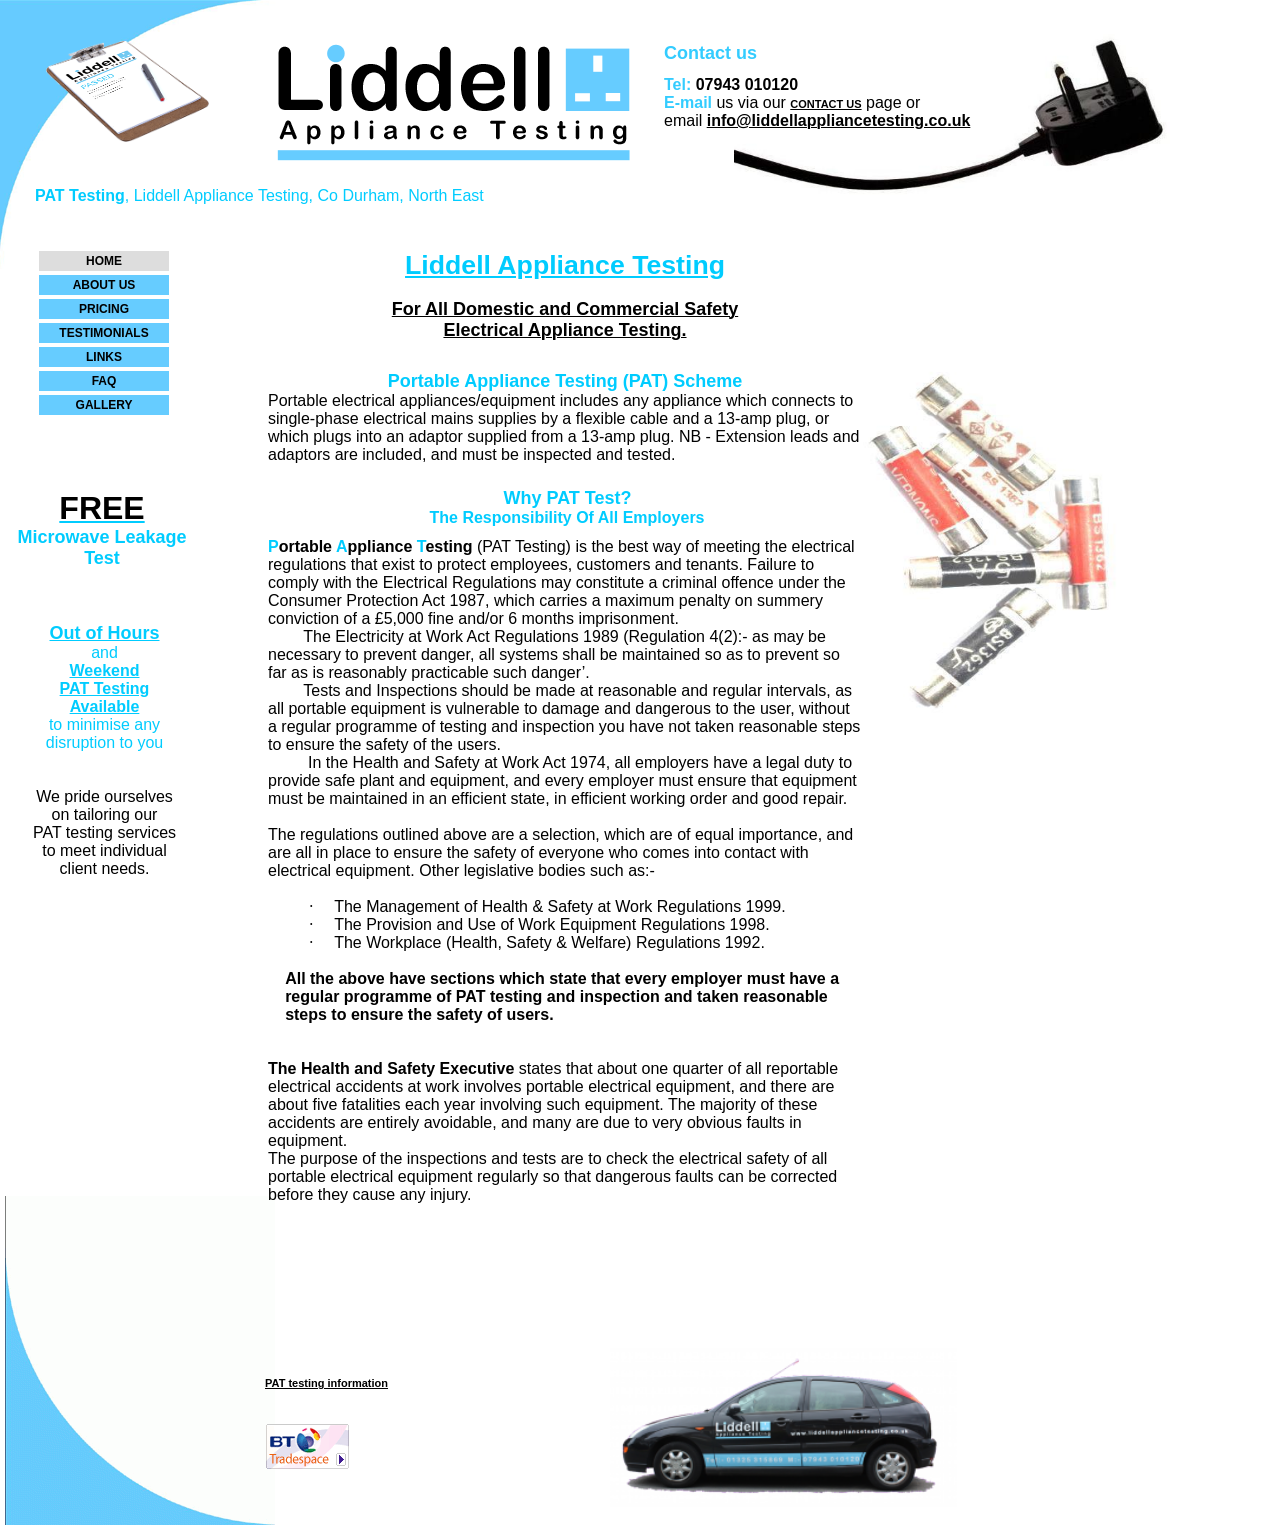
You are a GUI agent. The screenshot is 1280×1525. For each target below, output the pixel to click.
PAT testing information (326, 1383)
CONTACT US (825, 104)
